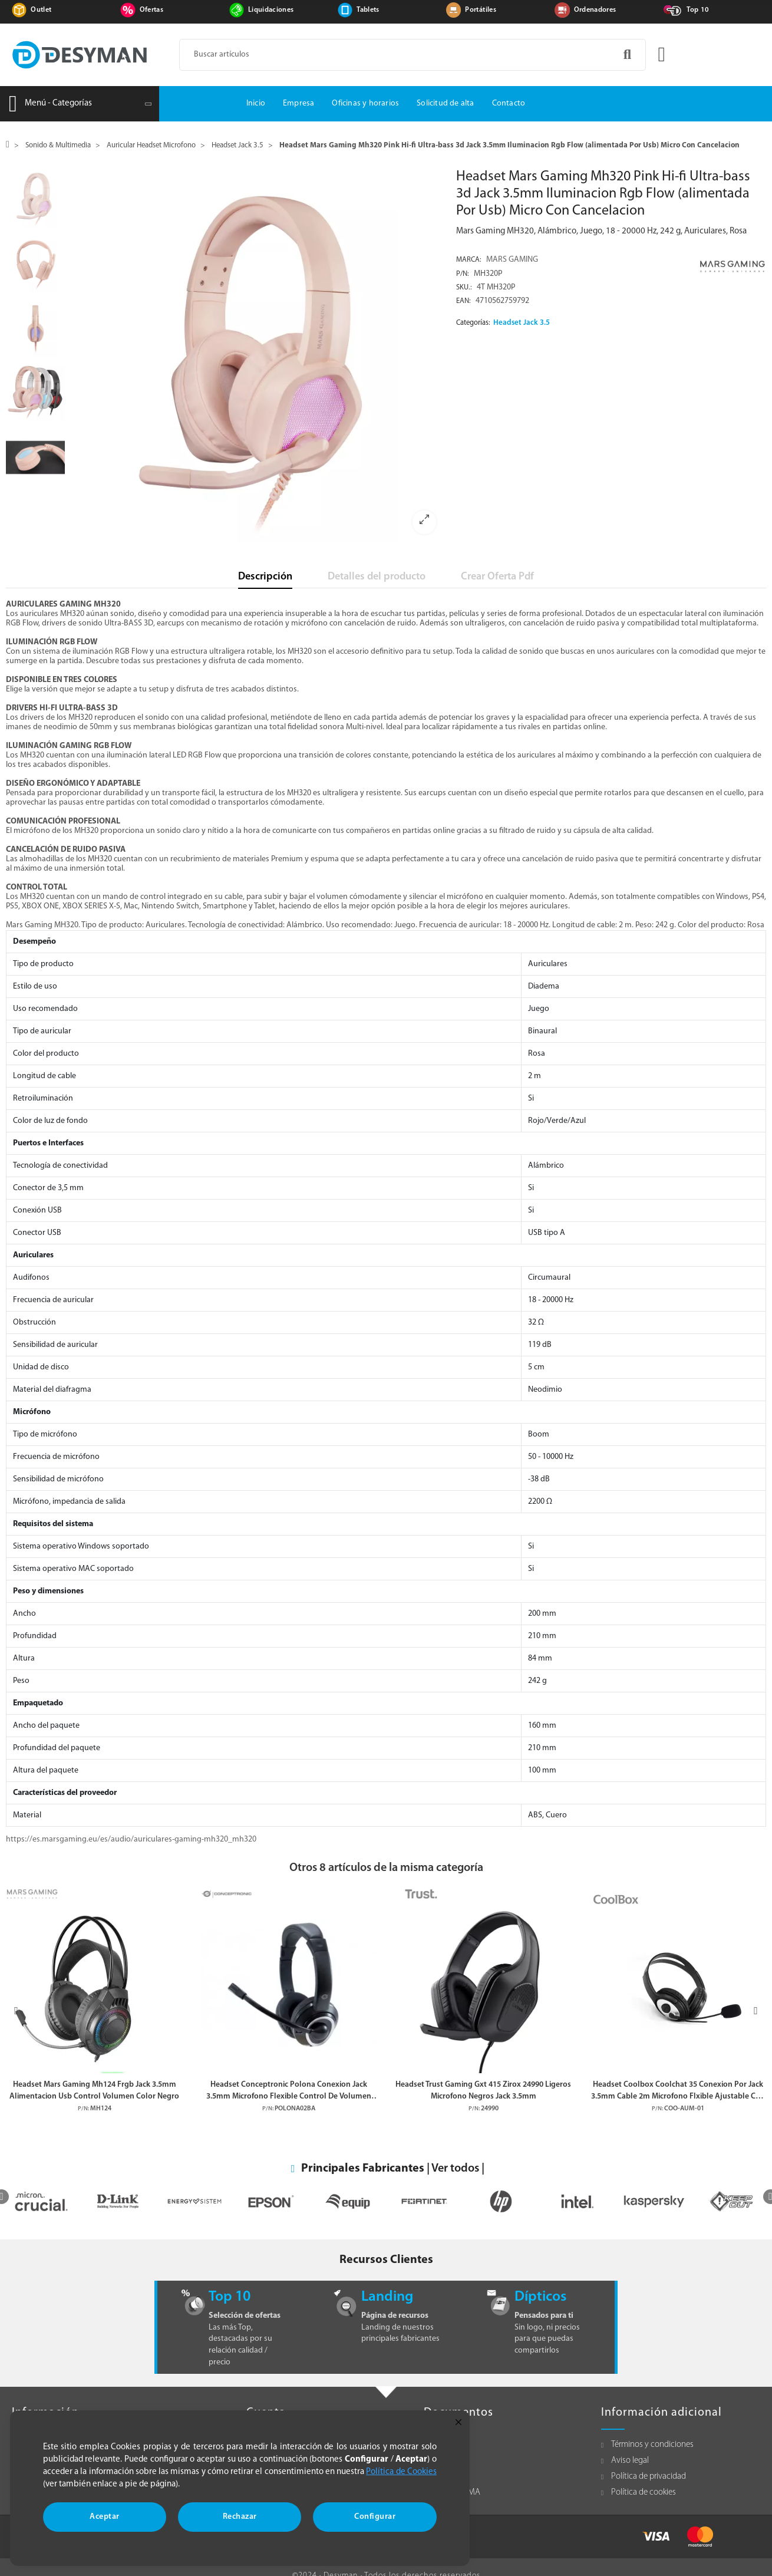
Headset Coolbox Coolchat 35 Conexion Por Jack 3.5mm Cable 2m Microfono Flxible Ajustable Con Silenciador (678, 2091)
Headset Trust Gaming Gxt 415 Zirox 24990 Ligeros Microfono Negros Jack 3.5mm (483, 2090)
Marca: (468, 259)
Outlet (41, 10)
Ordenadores (595, 10)
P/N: (462, 274)
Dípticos (540, 2297)
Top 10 (698, 10)
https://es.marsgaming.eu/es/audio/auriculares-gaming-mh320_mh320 (131, 1839)
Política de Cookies (401, 2472)
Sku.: (464, 287)
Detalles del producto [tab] (376, 576)
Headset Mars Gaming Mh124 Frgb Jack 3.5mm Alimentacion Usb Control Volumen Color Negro (94, 2090)
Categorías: (473, 323)
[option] (258, 356)
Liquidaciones (271, 10)
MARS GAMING (512, 259)
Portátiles (480, 10)
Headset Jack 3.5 (521, 323)
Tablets (368, 10)
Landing (387, 2297)
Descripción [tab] (265, 576)
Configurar (374, 2516)
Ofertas (151, 10)
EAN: (463, 301)
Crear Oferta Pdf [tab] (497, 576)
